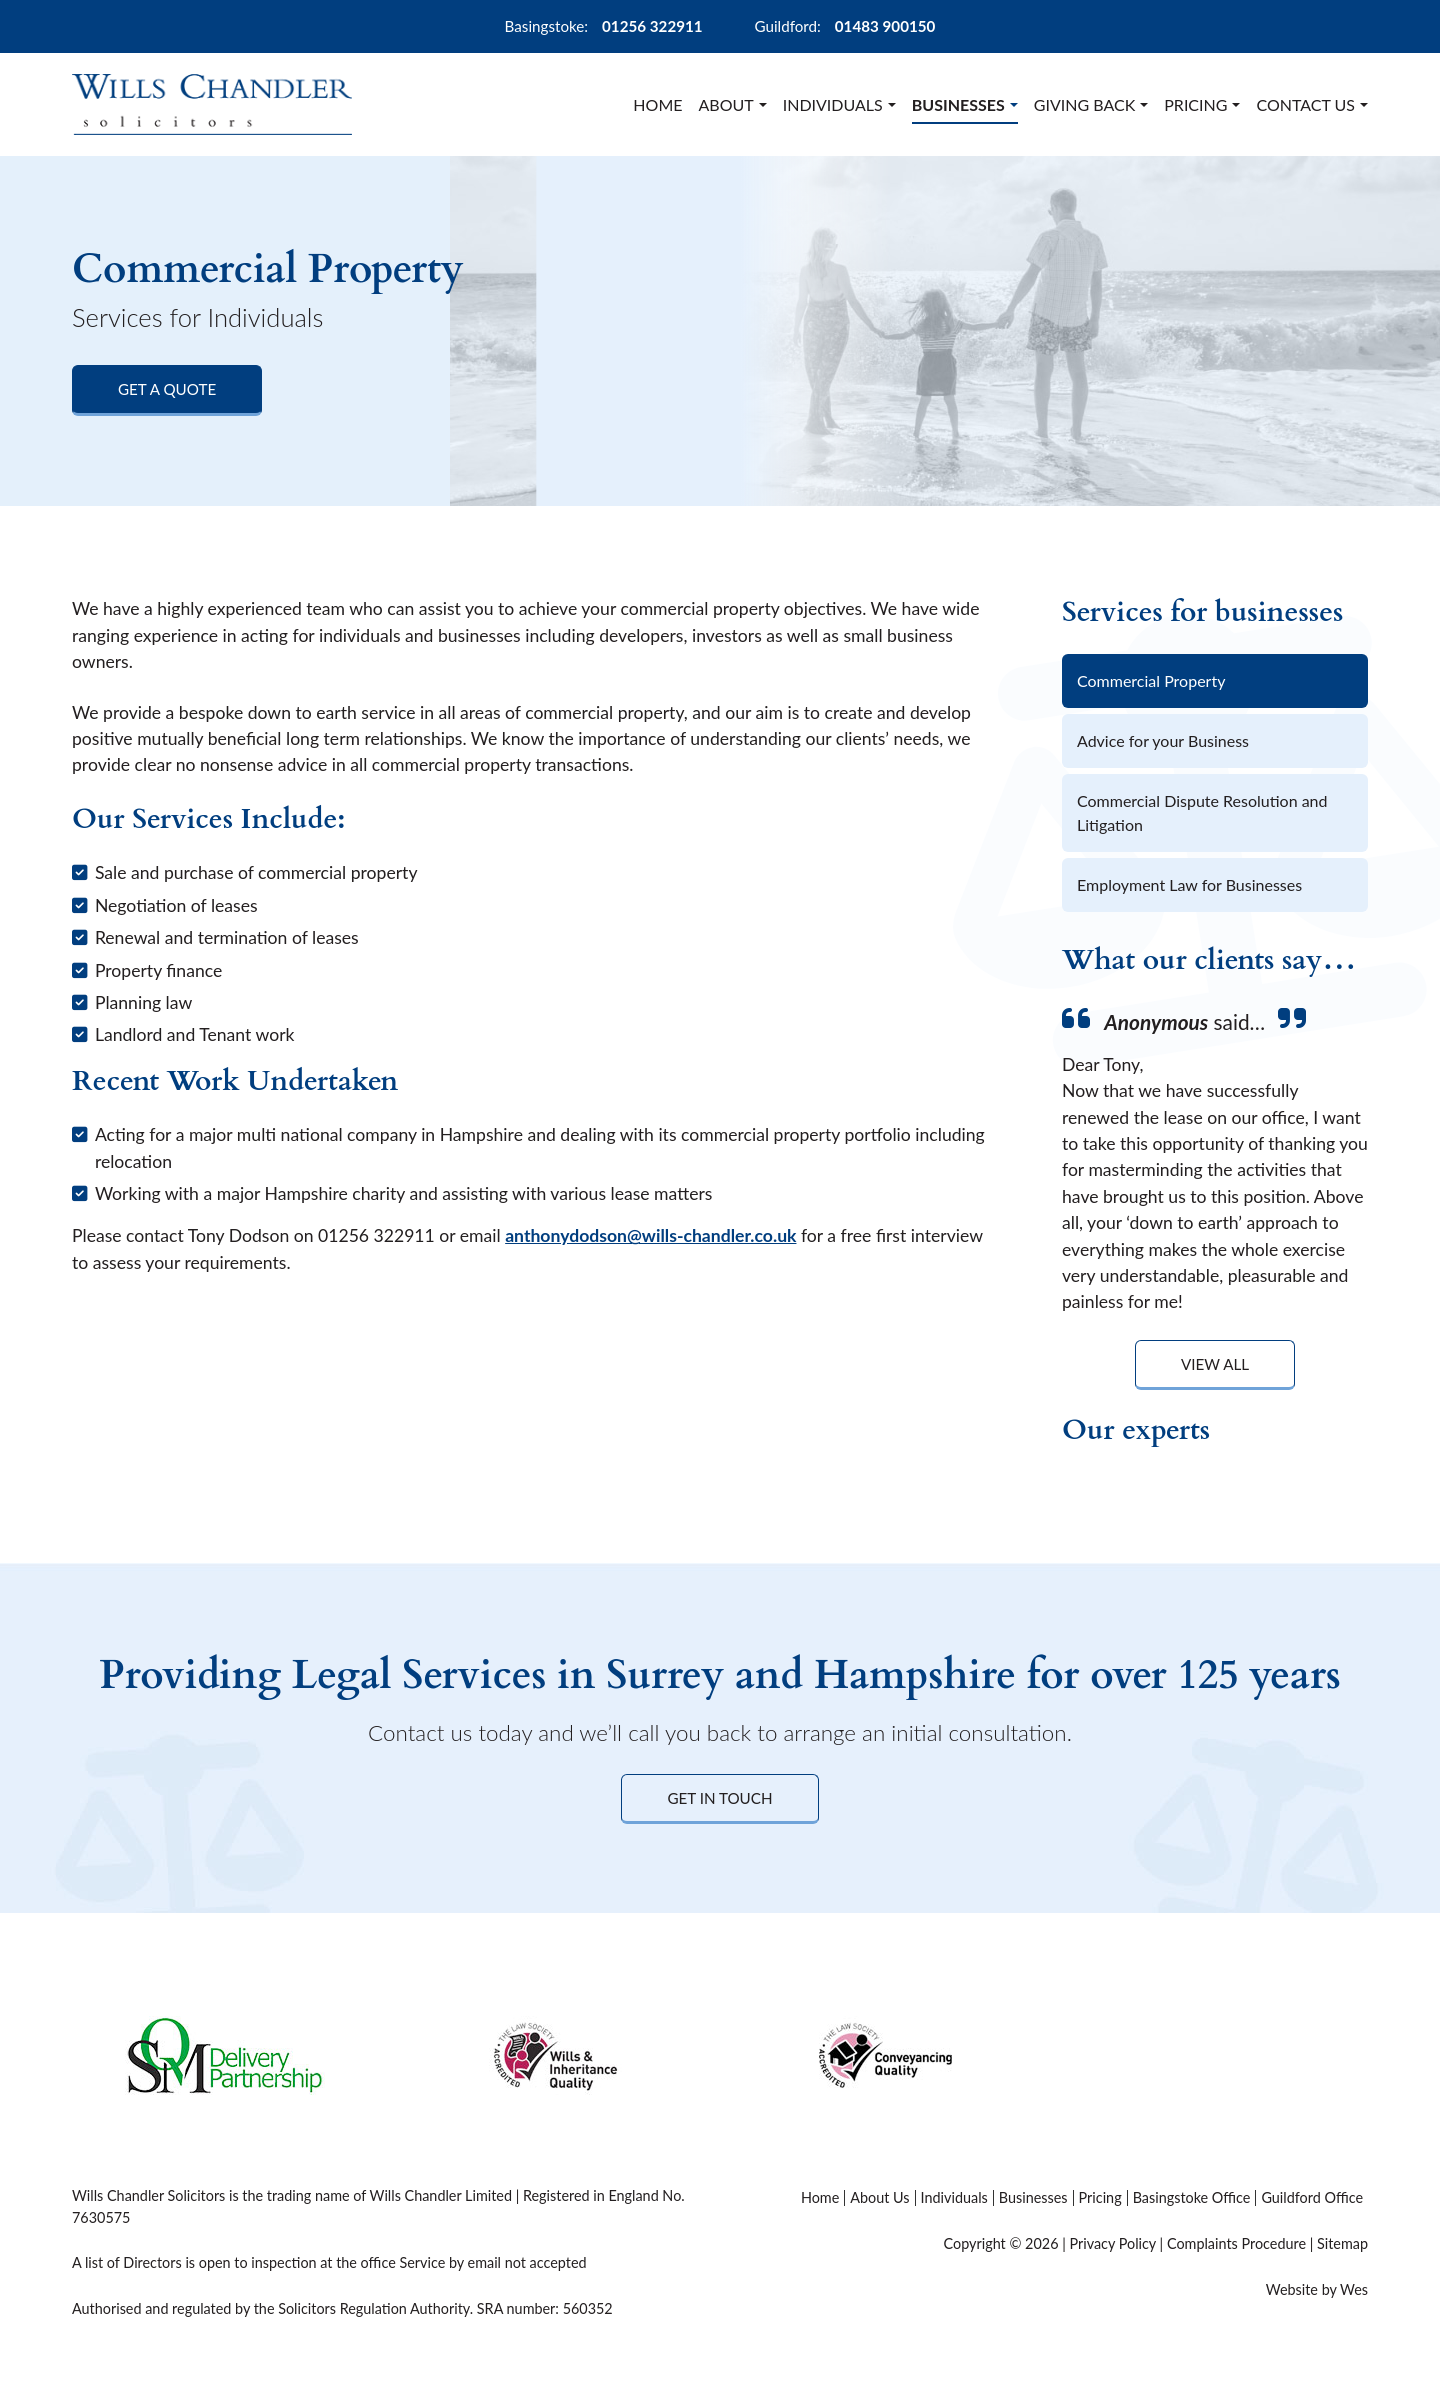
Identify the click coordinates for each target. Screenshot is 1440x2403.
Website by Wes (1317, 2289)
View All (1215, 1364)
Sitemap (1342, 2243)
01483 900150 (885, 26)
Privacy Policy (1112, 2243)
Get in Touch (719, 1798)
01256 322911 (652, 26)
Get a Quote (167, 389)
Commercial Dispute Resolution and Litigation (1202, 812)
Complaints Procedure (1236, 2243)
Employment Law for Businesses (1189, 884)
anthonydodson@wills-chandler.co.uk (650, 1235)
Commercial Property (1151, 680)
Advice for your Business (1163, 740)
